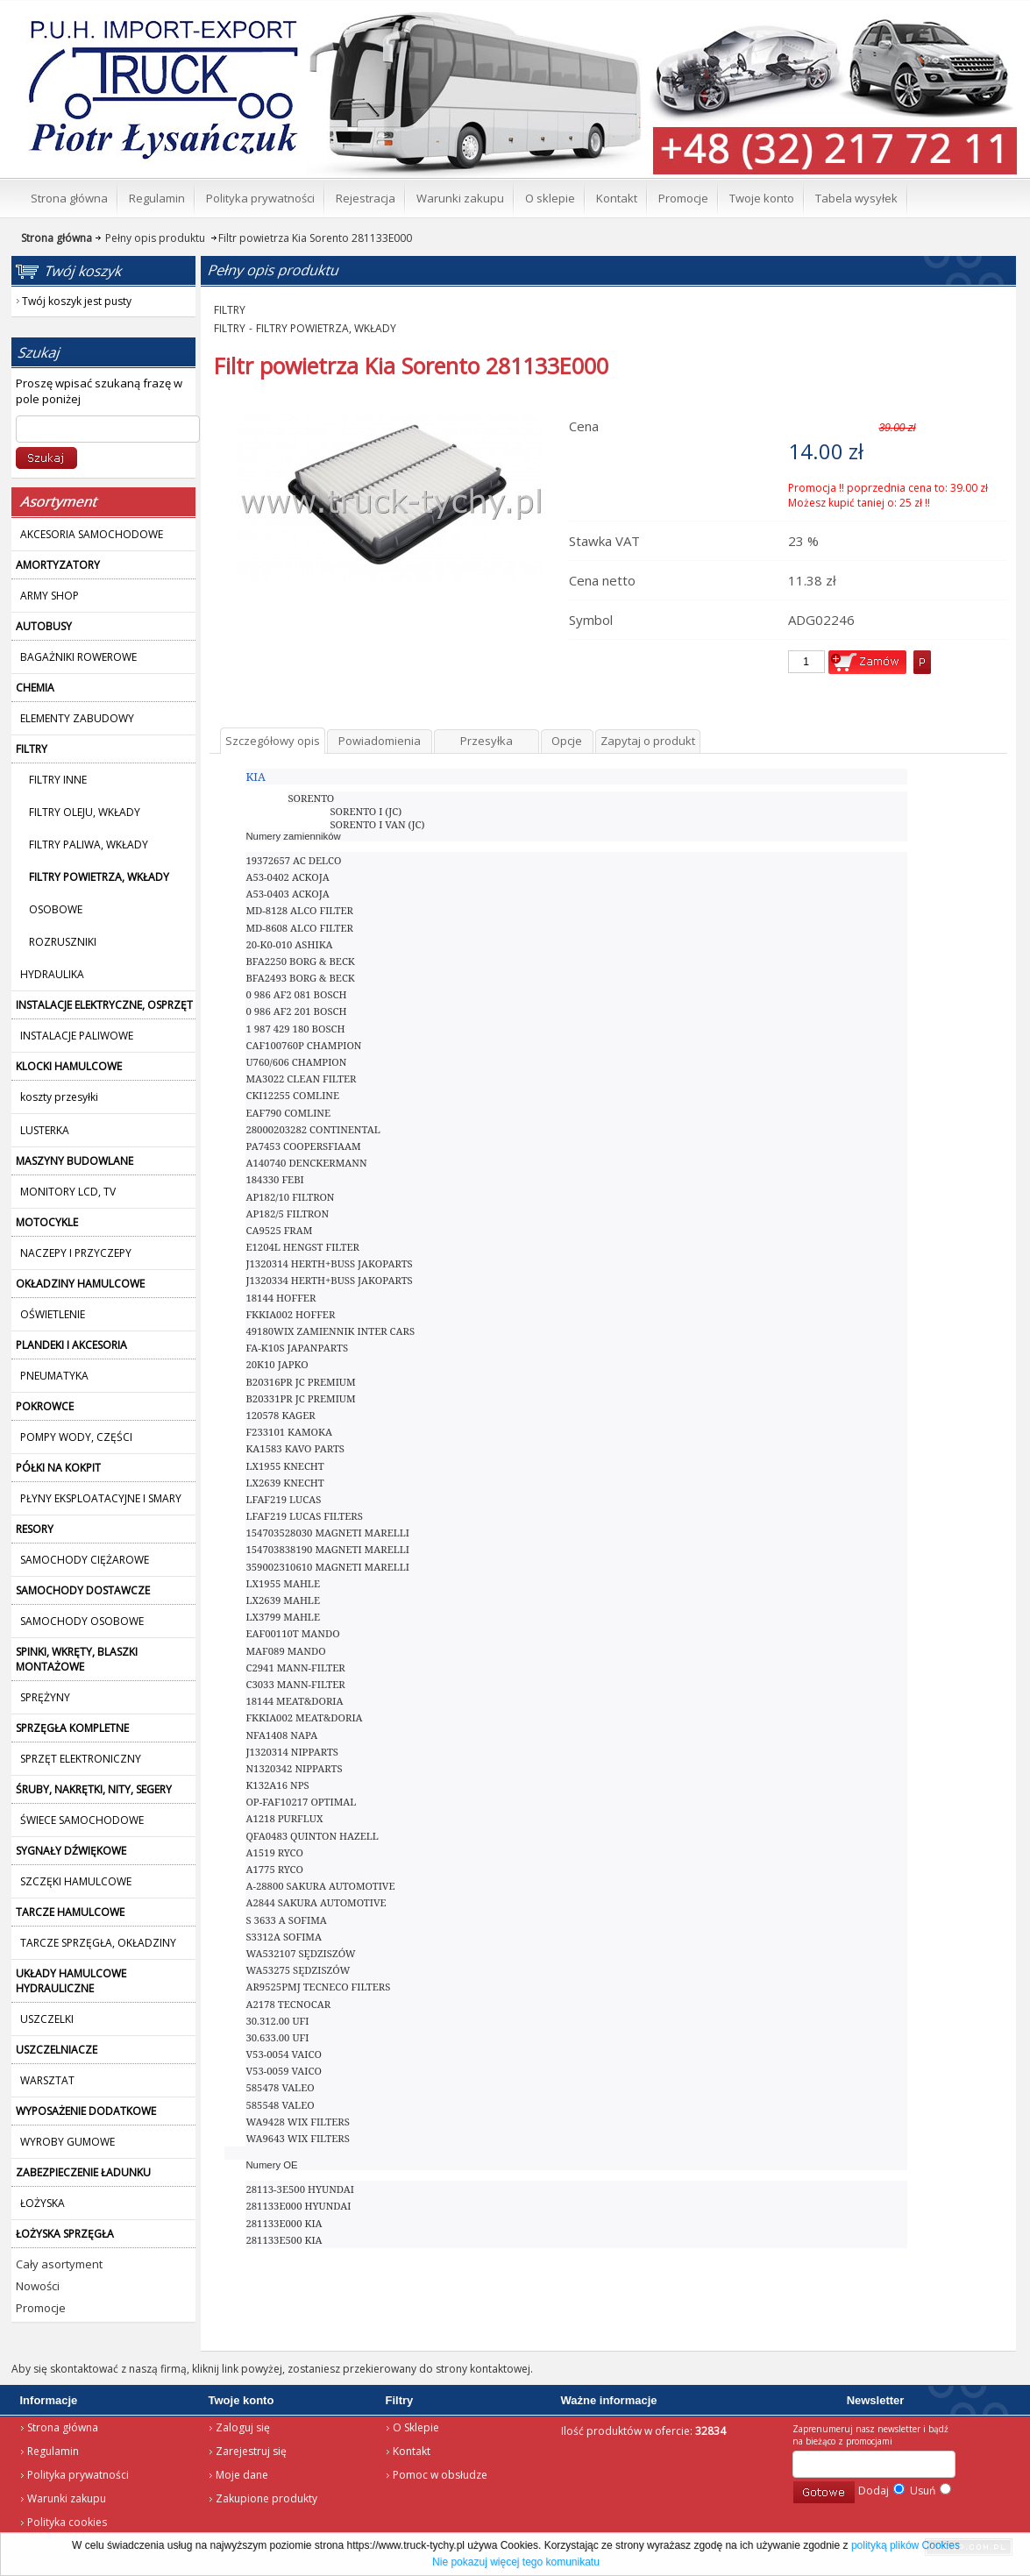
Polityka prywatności (78, 2474)
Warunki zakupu (66, 2498)
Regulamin (53, 2451)
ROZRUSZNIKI (62, 941)
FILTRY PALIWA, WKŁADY (88, 844)
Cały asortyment (59, 2264)
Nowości (38, 2286)
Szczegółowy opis (272, 741)
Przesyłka (486, 741)
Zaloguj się (243, 2427)
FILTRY (229, 309)
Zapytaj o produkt (647, 741)
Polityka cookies (67, 2522)
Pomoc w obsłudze (440, 2474)
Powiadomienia (379, 741)
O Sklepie (416, 2427)
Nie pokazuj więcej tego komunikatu (516, 2562)
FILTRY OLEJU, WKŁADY (84, 812)
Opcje (566, 741)
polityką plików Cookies (905, 2545)
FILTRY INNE (58, 779)
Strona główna (62, 2427)
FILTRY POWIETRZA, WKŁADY (326, 328)
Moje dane (242, 2474)
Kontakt (411, 2451)
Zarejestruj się (251, 2451)
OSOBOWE (55, 909)
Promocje (41, 2308)
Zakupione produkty (266, 2498)
